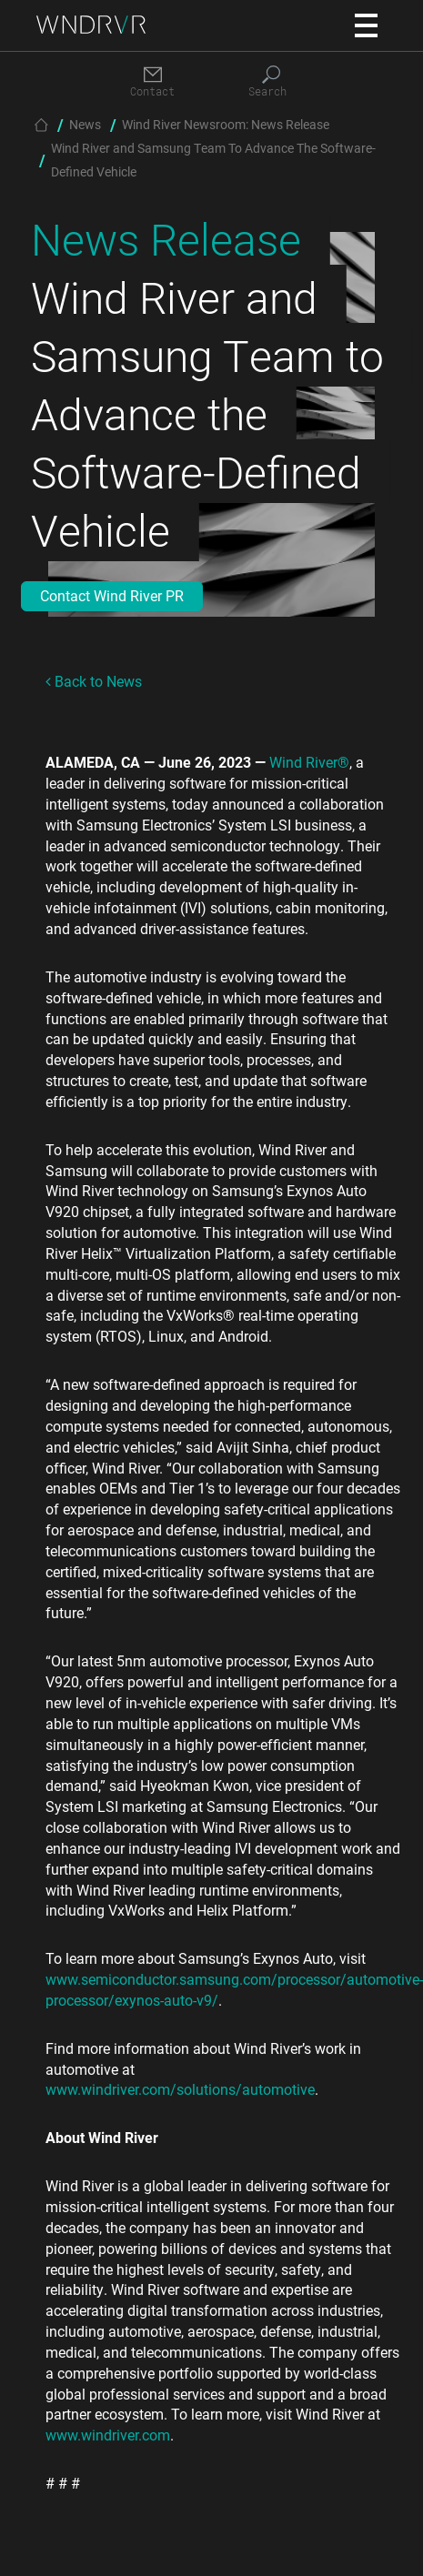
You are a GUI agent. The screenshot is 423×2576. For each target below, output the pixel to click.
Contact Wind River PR (112, 595)
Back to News (93, 680)
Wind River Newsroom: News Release (225, 124)
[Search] (271, 82)
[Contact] (153, 82)
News (85, 124)
